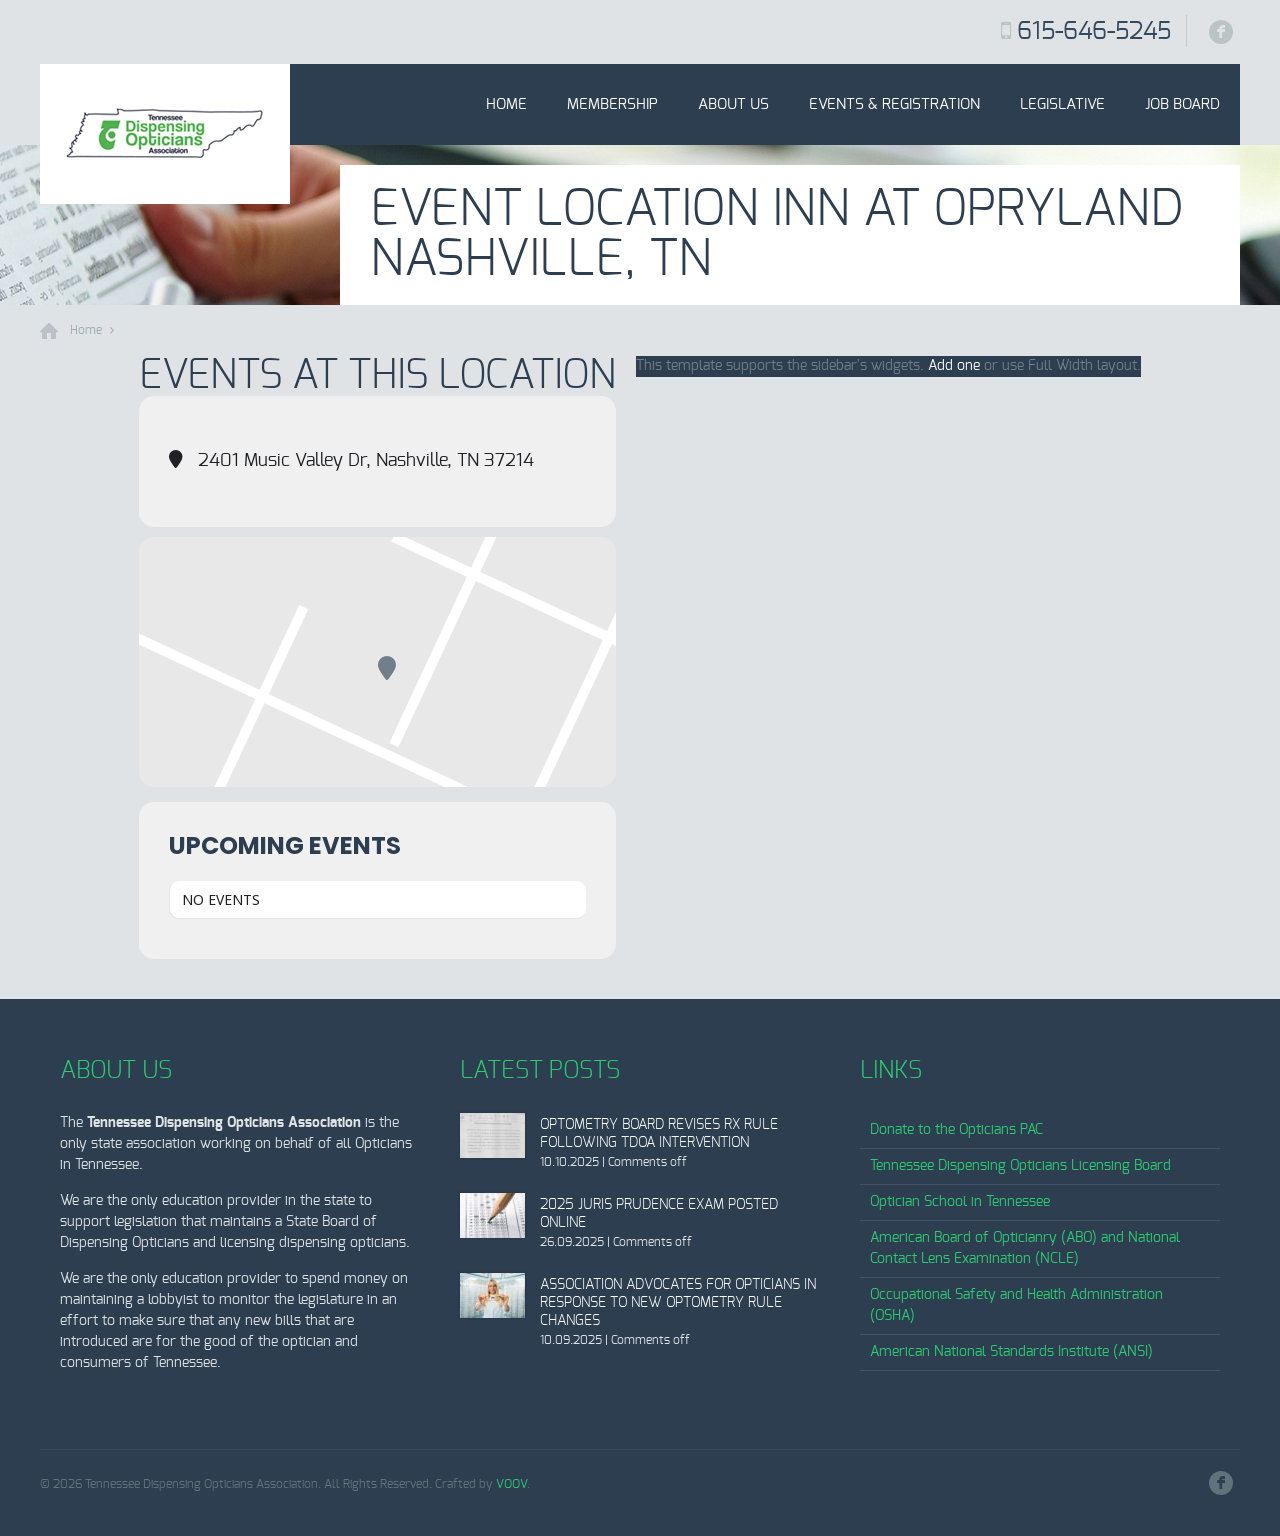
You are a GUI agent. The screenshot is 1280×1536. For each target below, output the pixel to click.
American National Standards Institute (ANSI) (1011, 1352)
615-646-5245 (1094, 32)
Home (506, 104)
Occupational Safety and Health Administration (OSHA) (1016, 1305)
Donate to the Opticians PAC (956, 1130)
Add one (954, 366)
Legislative (1062, 104)
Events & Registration (894, 104)
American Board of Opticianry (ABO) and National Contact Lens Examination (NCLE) (1025, 1248)
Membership (612, 104)
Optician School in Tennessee (960, 1202)
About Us (733, 104)
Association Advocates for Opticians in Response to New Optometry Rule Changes (678, 1303)
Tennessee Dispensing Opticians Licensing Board (1020, 1166)
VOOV (511, 1484)
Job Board (1182, 104)
